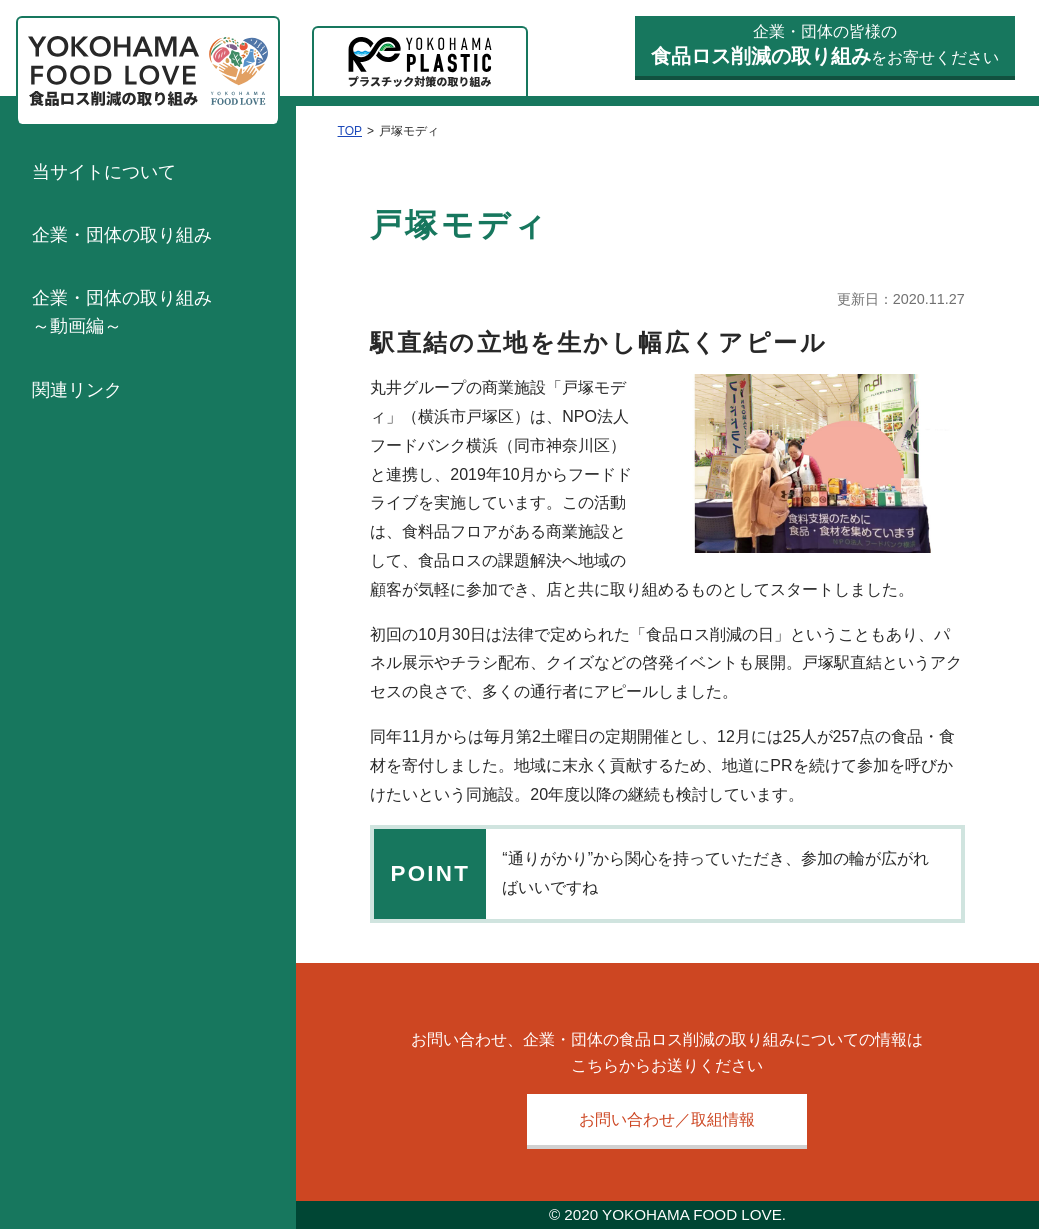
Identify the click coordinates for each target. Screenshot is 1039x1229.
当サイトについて (104, 172)
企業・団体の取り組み (122, 235)
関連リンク (77, 390)
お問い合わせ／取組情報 (667, 1119)
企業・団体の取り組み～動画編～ (122, 312)
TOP (350, 131)
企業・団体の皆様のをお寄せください (825, 45)
